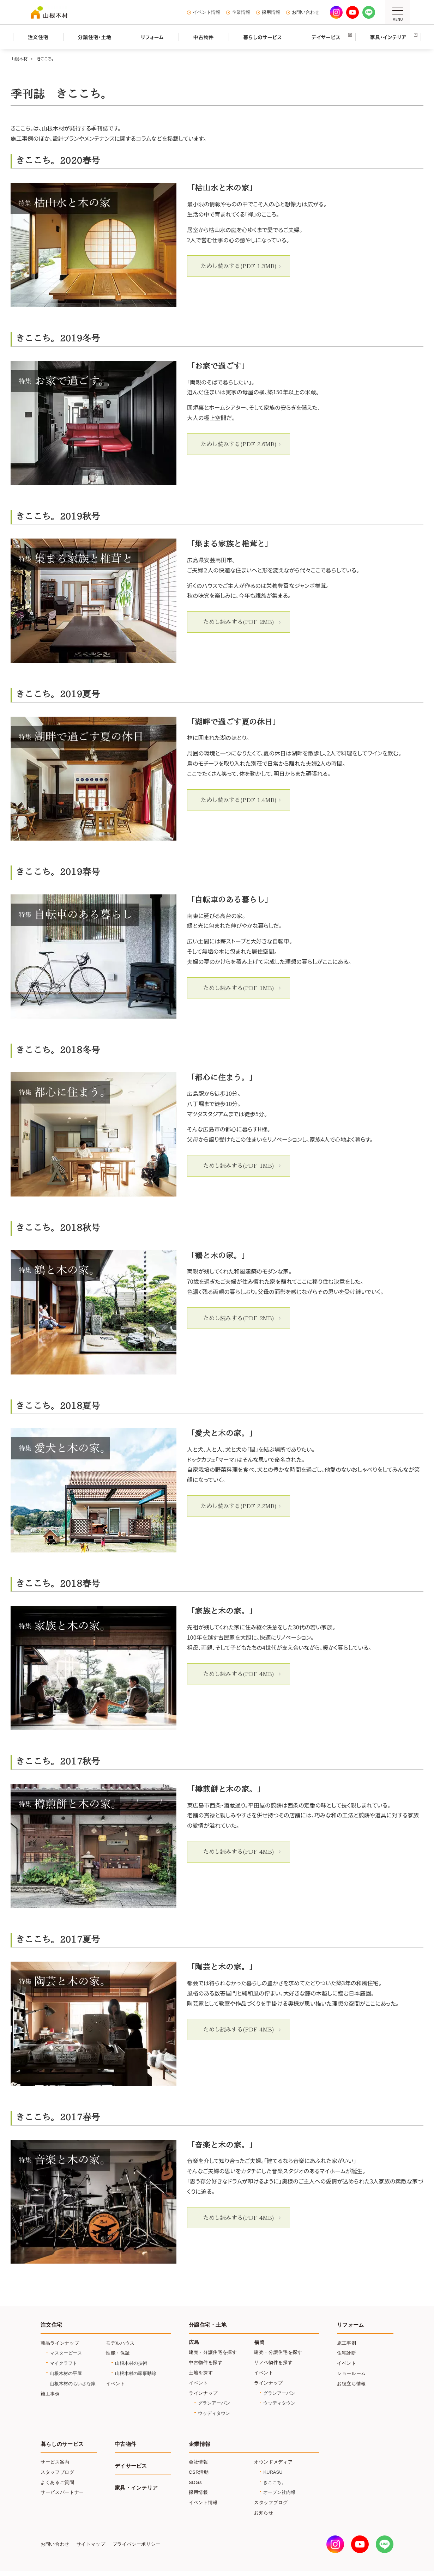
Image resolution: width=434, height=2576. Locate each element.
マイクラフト (63, 2363)
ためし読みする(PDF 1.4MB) (238, 800)
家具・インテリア (136, 2488)
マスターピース (66, 2353)
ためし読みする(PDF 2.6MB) (238, 444)
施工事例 (50, 2393)
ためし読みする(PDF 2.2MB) (238, 1506)
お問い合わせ (305, 12)
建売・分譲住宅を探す (213, 2352)
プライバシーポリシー (137, 2544)
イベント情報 (206, 12)
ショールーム (351, 2373)
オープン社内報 (279, 2492)
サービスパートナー (62, 2492)
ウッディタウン (214, 2413)
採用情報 (271, 12)
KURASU (272, 2472)
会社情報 (198, 2462)
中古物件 (125, 2444)
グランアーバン (214, 2403)
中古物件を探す (206, 2362)
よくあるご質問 (57, 2482)
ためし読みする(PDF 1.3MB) (238, 266)
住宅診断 (346, 2353)
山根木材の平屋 (66, 2373)
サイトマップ (91, 2544)
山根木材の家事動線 (135, 2373)
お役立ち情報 (351, 2383)
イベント (115, 2383)
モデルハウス (120, 2343)
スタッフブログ (57, 2472)
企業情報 (241, 12)
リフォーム (350, 2325)
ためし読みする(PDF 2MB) (238, 622)
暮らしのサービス (62, 2444)
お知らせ (263, 2512)
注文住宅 (51, 2325)
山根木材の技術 (131, 2363)
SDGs (195, 2482)
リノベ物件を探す (273, 2362)
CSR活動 (199, 2472)
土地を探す (201, 2372)
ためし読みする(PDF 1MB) (238, 988)
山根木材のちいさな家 (73, 2383)
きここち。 (274, 2482)
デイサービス (131, 2466)
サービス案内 (55, 2462)
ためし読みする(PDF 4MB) (238, 1674)
